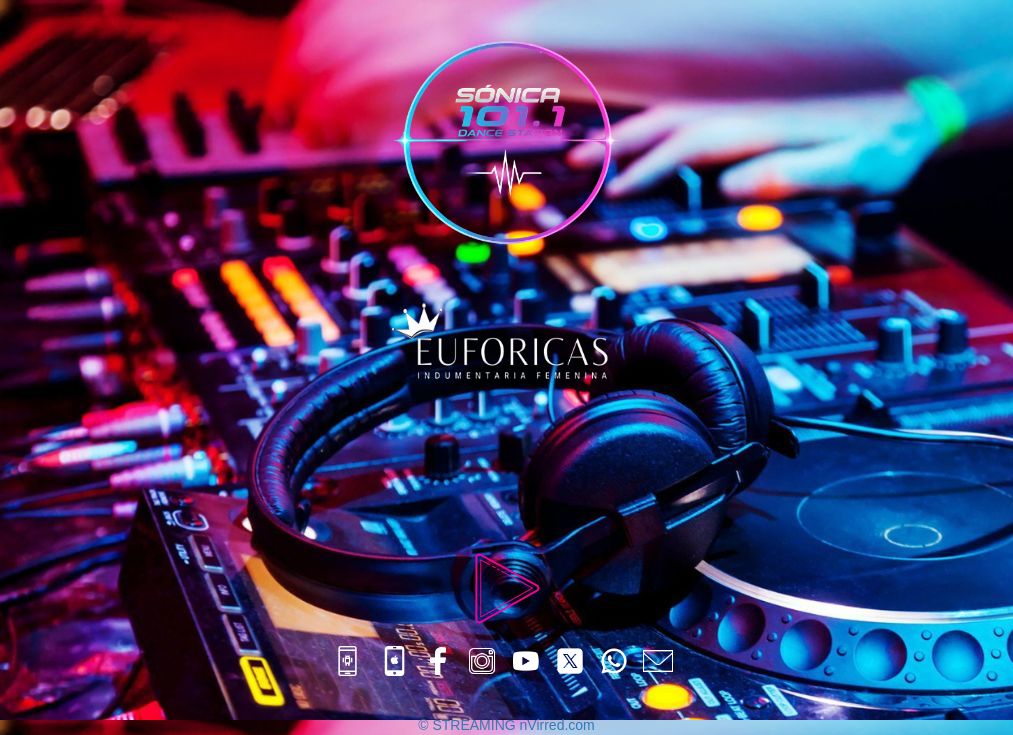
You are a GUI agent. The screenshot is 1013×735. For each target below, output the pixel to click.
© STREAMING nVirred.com (506, 725)
